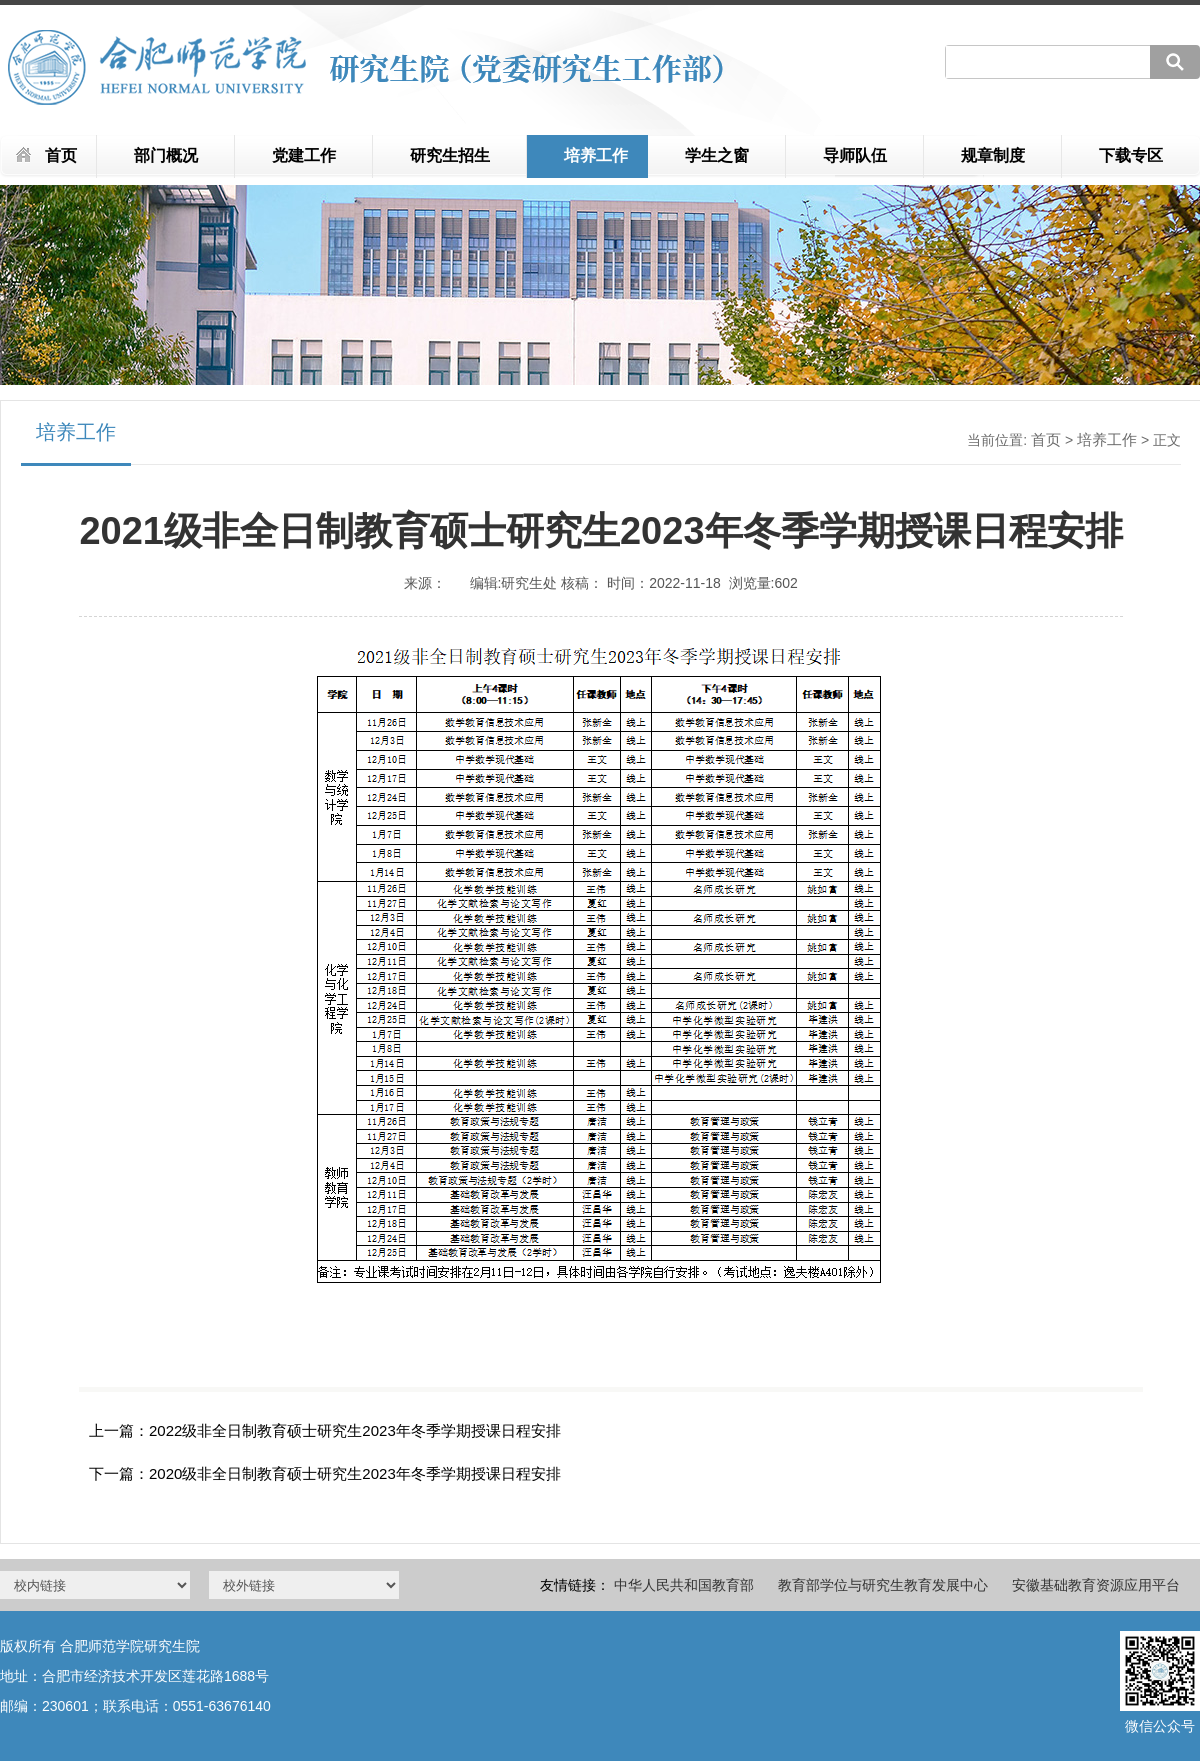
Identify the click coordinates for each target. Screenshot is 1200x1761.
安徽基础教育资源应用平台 (1096, 1585)
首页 (61, 155)
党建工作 (304, 155)
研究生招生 (450, 155)
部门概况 (166, 155)
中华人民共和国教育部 (684, 1585)
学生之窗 (717, 155)
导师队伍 (855, 155)
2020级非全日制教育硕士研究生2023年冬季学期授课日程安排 (355, 1473)
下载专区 (1131, 155)
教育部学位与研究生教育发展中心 (883, 1585)
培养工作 (596, 155)
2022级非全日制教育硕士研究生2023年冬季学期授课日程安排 (355, 1430)
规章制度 (993, 155)
